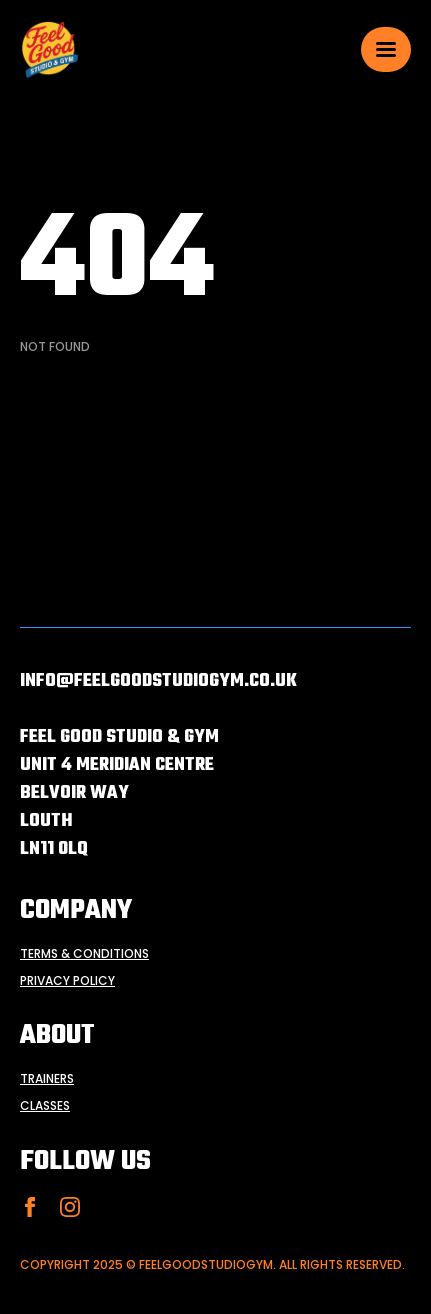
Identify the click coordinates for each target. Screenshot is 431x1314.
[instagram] (70, 1207)
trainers (47, 1079)
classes (45, 1106)
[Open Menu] (386, 49)
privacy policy (67, 981)
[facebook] (30, 1207)
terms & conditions (84, 954)
